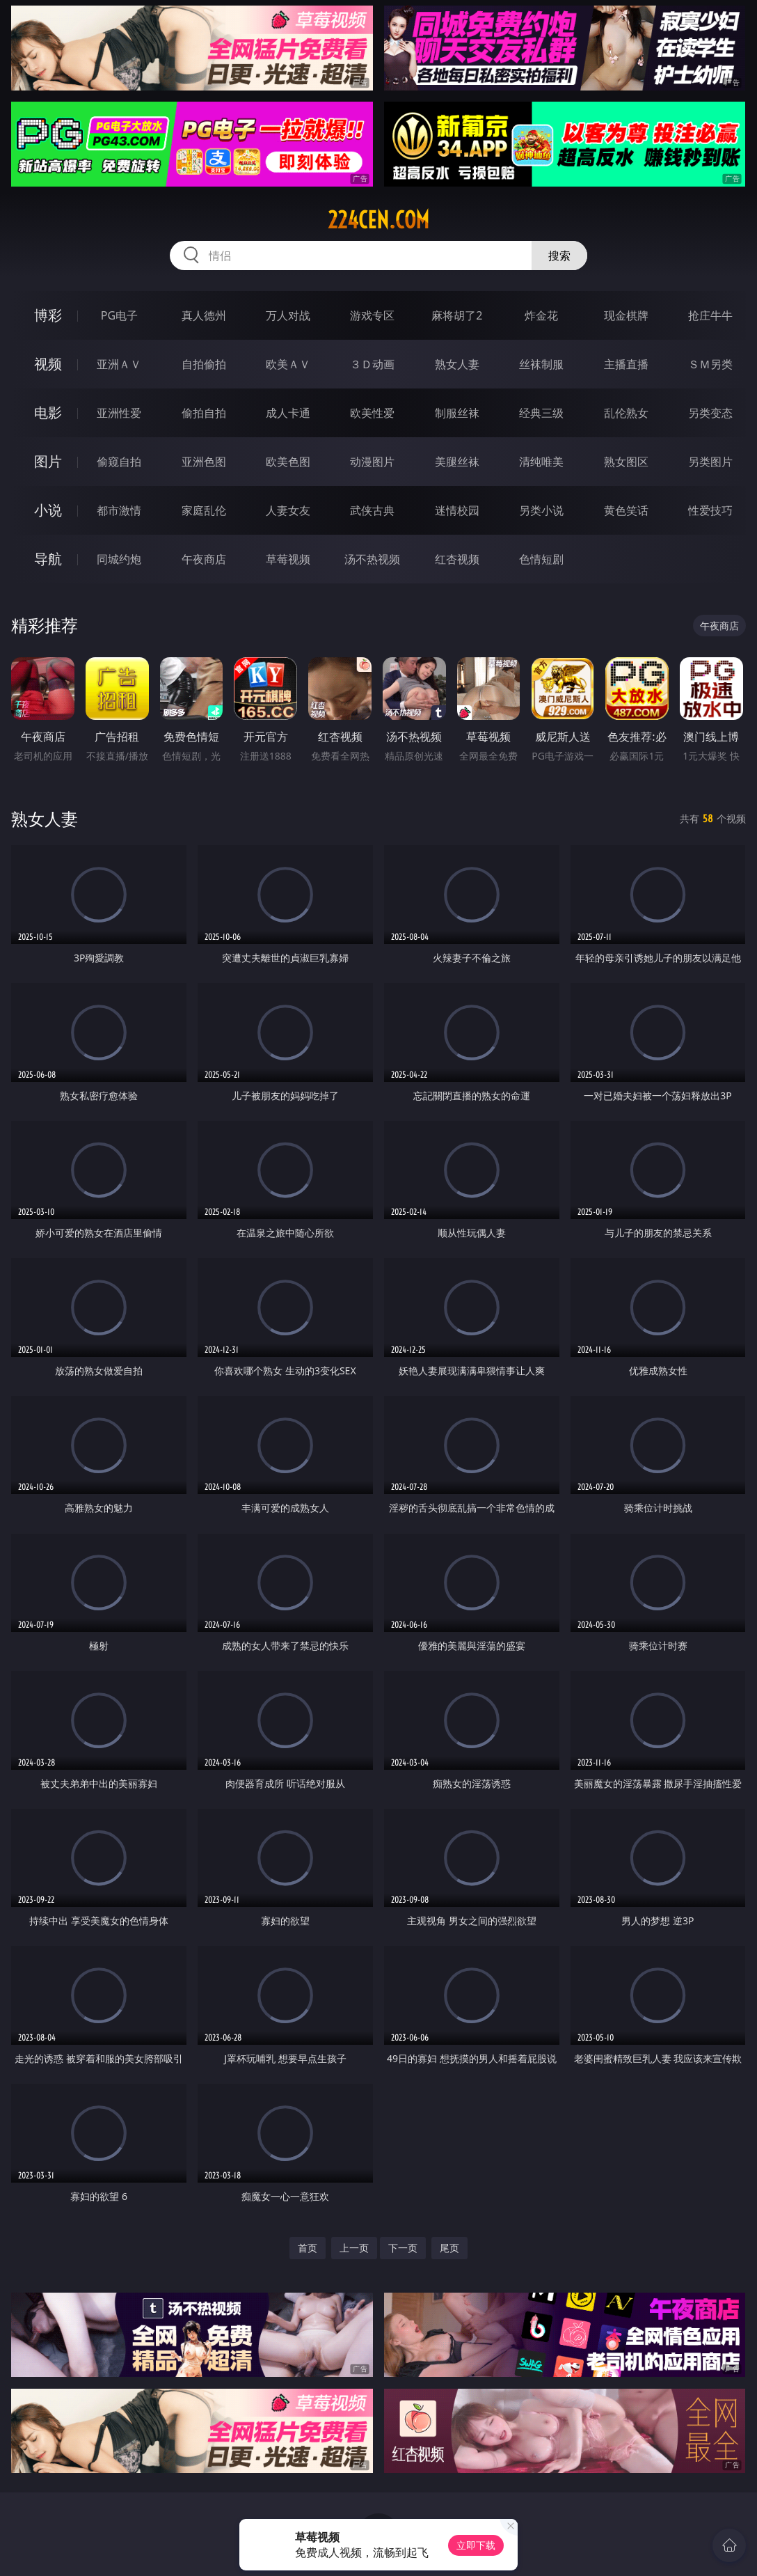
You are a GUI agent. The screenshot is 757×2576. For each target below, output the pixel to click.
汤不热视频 (372, 559)
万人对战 (288, 315)
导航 (48, 558)
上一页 (354, 2247)
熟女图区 (626, 461)
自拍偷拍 (204, 364)
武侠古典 (372, 510)
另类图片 (710, 461)
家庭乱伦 (204, 510)
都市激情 (119, 510)
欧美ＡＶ (288, 364)
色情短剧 (541, 559)
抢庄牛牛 (710, 315)
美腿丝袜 (457, 461)
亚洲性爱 (119, 413)
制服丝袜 (457, 413)
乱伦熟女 (626, 413)
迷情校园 (457, 510)
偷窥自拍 (119, 461)
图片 (48, 461)
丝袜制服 (541, 364)
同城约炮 (119, 559)
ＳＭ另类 (710, 364)
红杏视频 (457, 559)
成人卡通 (288, 413)
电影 (48, 412)
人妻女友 (288, 510)
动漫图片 (372, 461)
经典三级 (541, 413)
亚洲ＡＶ (119, 364)
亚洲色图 (204, 461)
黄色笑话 (626, 510)
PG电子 (119, 315)
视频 (48, 363)
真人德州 (204, 315)
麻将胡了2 (456, 315)
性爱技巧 (710, 510)
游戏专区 (372, 315)
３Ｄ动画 (372, 364)
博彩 (48, 315)
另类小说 (541, 510)
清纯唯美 (541, 461)
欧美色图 (288, 461)
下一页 (402, 2247)
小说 (48, 510)
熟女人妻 (457, 364)
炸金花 (541, 315)
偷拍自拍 (204, 413)
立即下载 (475, 2545)
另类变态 (710, 413)
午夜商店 (204, 559)
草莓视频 (288, 559)
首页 (307, 2247)
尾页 (449, 2247)
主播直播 (626, 364)
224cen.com (378, 220)
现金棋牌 (626, 315)
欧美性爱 (372, 413)
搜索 (559, 255)
